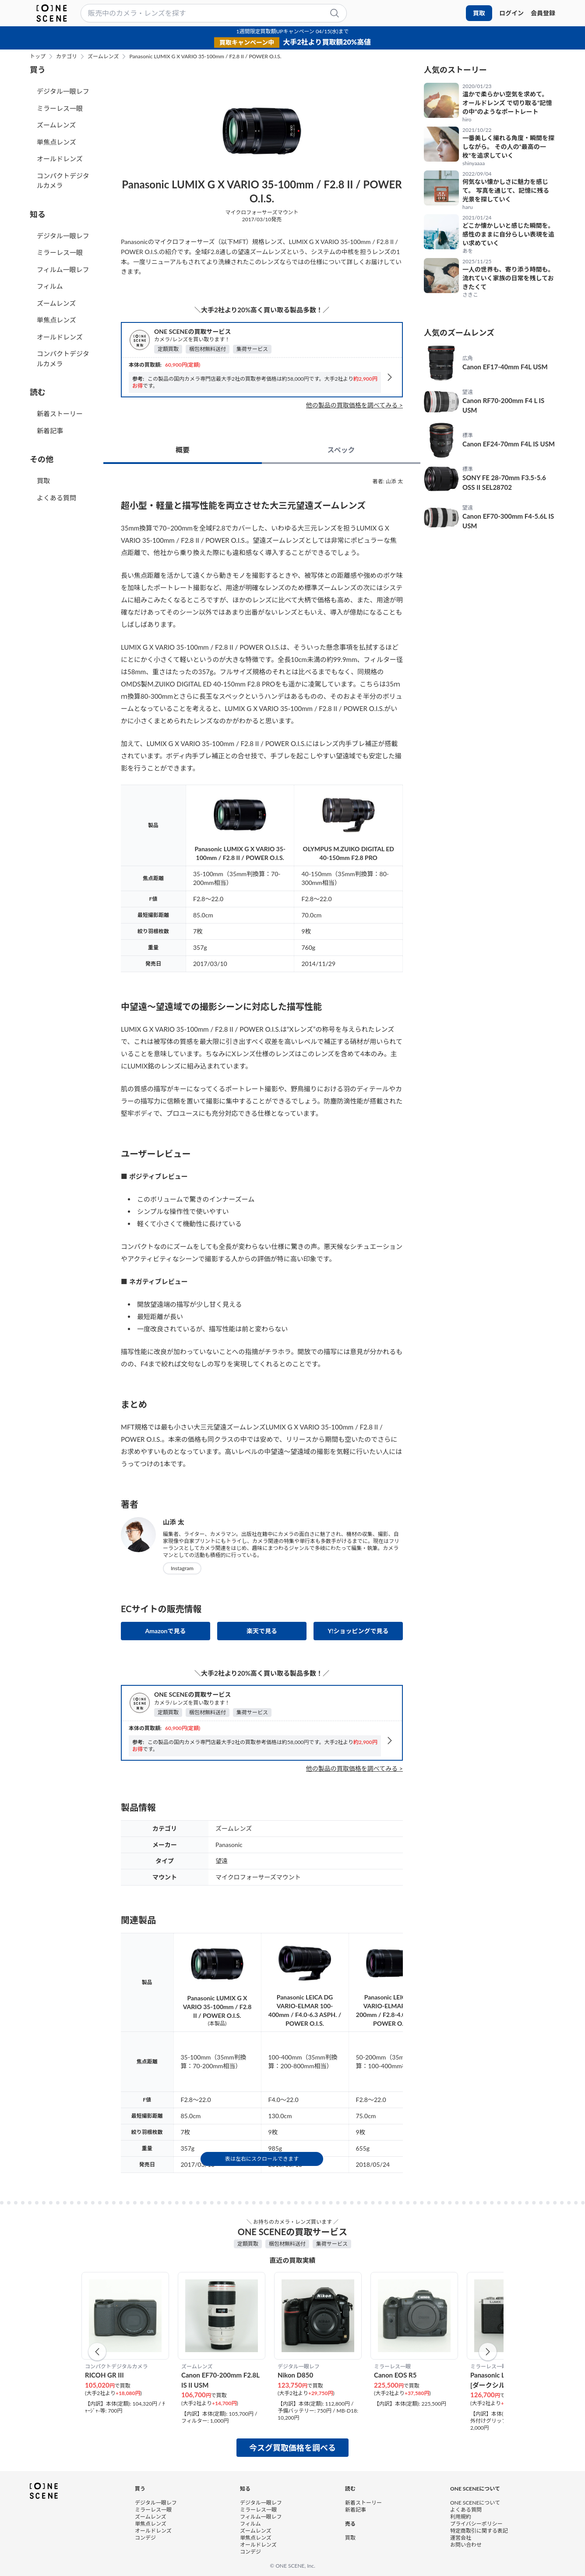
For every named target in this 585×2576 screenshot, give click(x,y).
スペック (341, 450)
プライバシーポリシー (476, 2523)
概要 (183, 450)
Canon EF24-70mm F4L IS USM (508, 444)
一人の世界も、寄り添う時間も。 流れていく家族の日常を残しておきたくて (508, 277)
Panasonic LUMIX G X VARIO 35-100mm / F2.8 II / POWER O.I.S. (205, 56)
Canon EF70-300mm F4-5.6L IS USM (508, 521)
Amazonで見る (165, 1631)
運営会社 (460, 2537)
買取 (479, 13)
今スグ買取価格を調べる (292, 2447)
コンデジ (145, 2537)
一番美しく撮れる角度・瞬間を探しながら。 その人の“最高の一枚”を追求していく (508, 146)
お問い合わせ (466, 2544)
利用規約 (460, 2516)
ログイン (511, 13)
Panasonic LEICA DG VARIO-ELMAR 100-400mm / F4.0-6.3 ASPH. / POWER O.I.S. (304, 2010)
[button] (97, 2351)
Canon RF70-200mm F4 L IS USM (503, 405)
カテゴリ (66, 56)
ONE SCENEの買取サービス (192, 331)
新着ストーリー (60, 414)
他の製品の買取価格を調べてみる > (354, 405)
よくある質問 (56, 498)
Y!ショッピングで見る (358, 1631)
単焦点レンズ (56, 142)
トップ (38, 56)
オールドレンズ (60, 159)
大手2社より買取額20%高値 (327, 42)
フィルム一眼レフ (63, 269)
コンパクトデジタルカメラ (63, 181)
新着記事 (50, 431)
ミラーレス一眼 (60, 108)
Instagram (182, 1568)
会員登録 (543, 13)
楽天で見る (262, 1631)
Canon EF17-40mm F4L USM (505, 367)
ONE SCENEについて (475, 2502)
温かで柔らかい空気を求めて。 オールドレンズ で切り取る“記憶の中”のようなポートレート (507, 102)
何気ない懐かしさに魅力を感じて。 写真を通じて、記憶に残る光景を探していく (505, 190)
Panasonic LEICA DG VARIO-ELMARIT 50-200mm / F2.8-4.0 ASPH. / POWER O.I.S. (392, 2010)
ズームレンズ (103, 56)
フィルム (50, 286)
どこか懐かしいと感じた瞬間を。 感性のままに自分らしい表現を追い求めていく (508, 234)
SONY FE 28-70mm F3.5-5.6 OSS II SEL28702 (504, 483)
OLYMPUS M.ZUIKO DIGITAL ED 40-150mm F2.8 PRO (348, 853)
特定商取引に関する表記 (479, 2530)
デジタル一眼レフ (63, 91)
